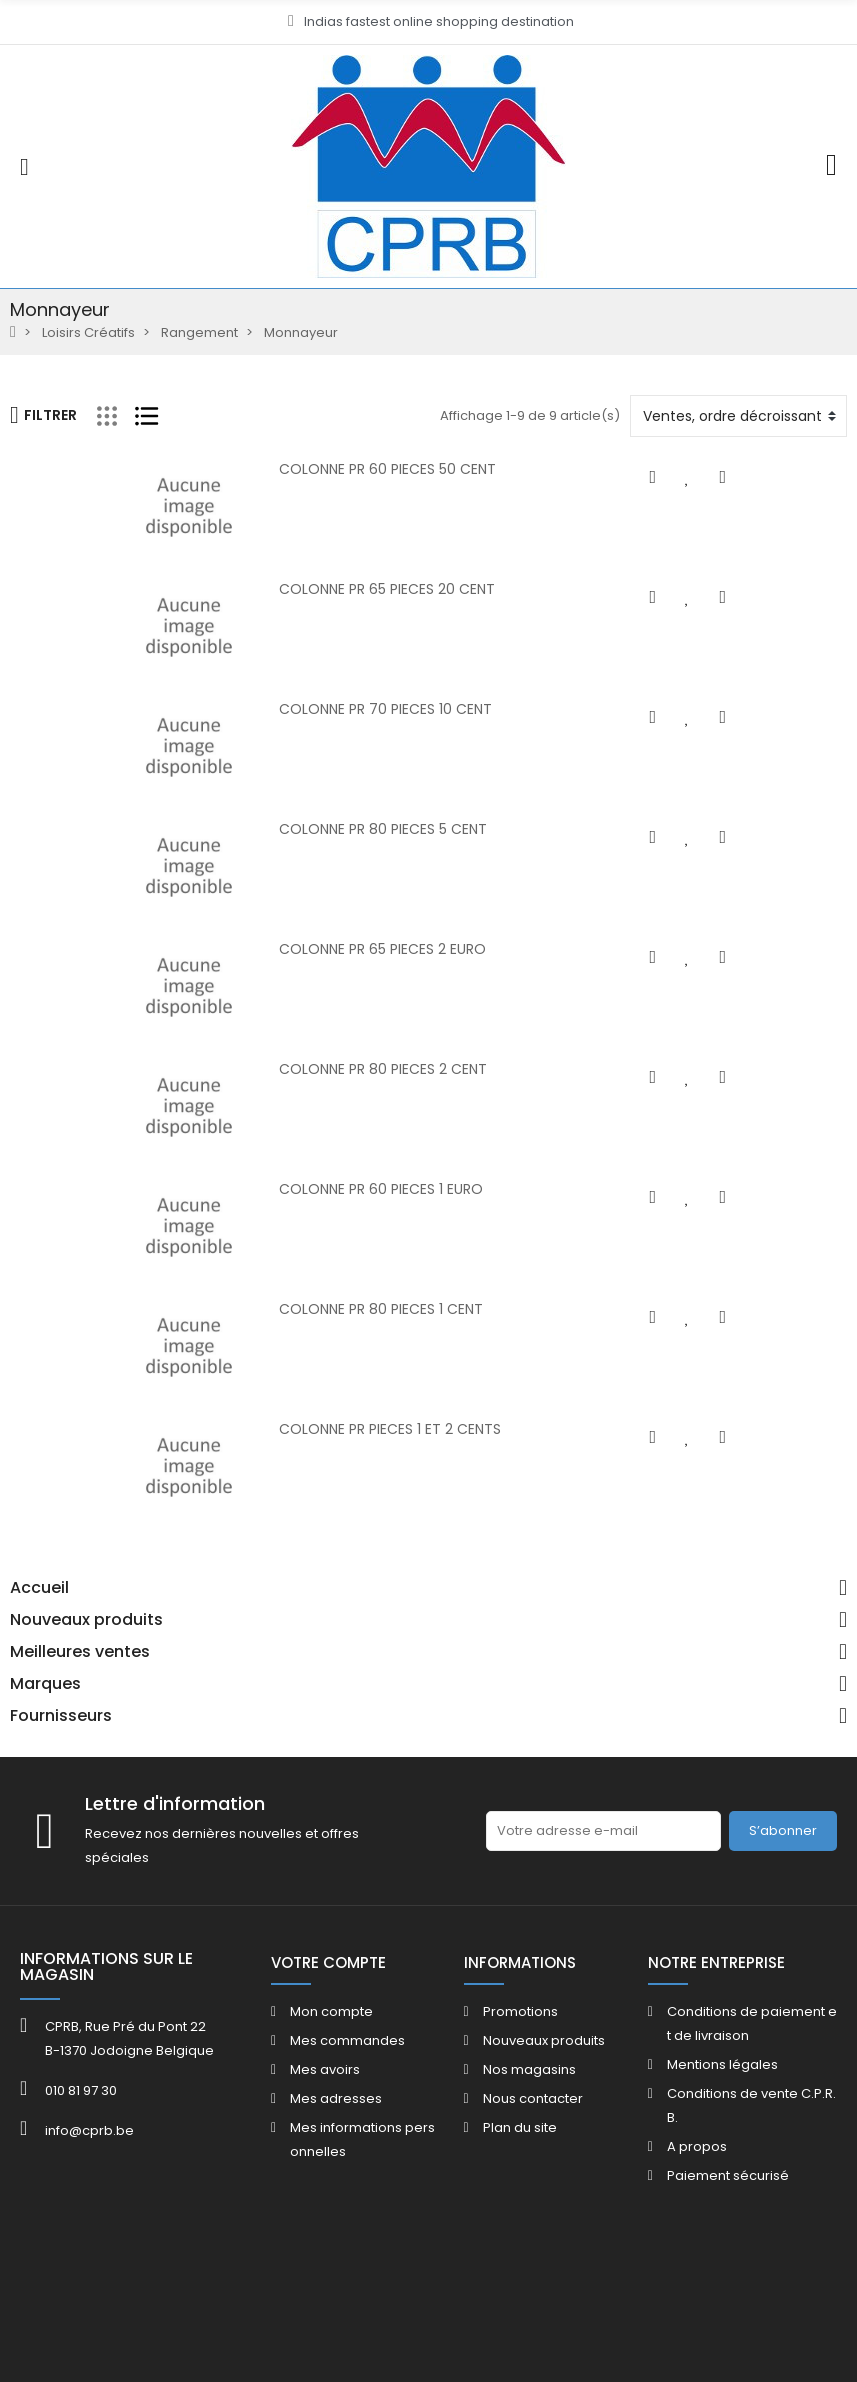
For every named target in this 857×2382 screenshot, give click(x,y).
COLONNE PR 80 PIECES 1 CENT (326, 1309)
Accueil (39, 1588)
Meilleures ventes (80, 1652)
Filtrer (43, 415)
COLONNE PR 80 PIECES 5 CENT (328, 829)
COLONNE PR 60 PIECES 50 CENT (332, 469)
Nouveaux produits (86, 1620)
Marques (45, 1684)
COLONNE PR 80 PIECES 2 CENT (328, 1069)
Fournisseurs (61, 1716)
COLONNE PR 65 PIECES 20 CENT (332, 589)
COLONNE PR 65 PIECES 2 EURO (327, 949)
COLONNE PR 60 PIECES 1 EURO (326, 1189)
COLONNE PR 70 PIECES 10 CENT (330, 709)
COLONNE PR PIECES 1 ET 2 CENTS (335, 1429)
